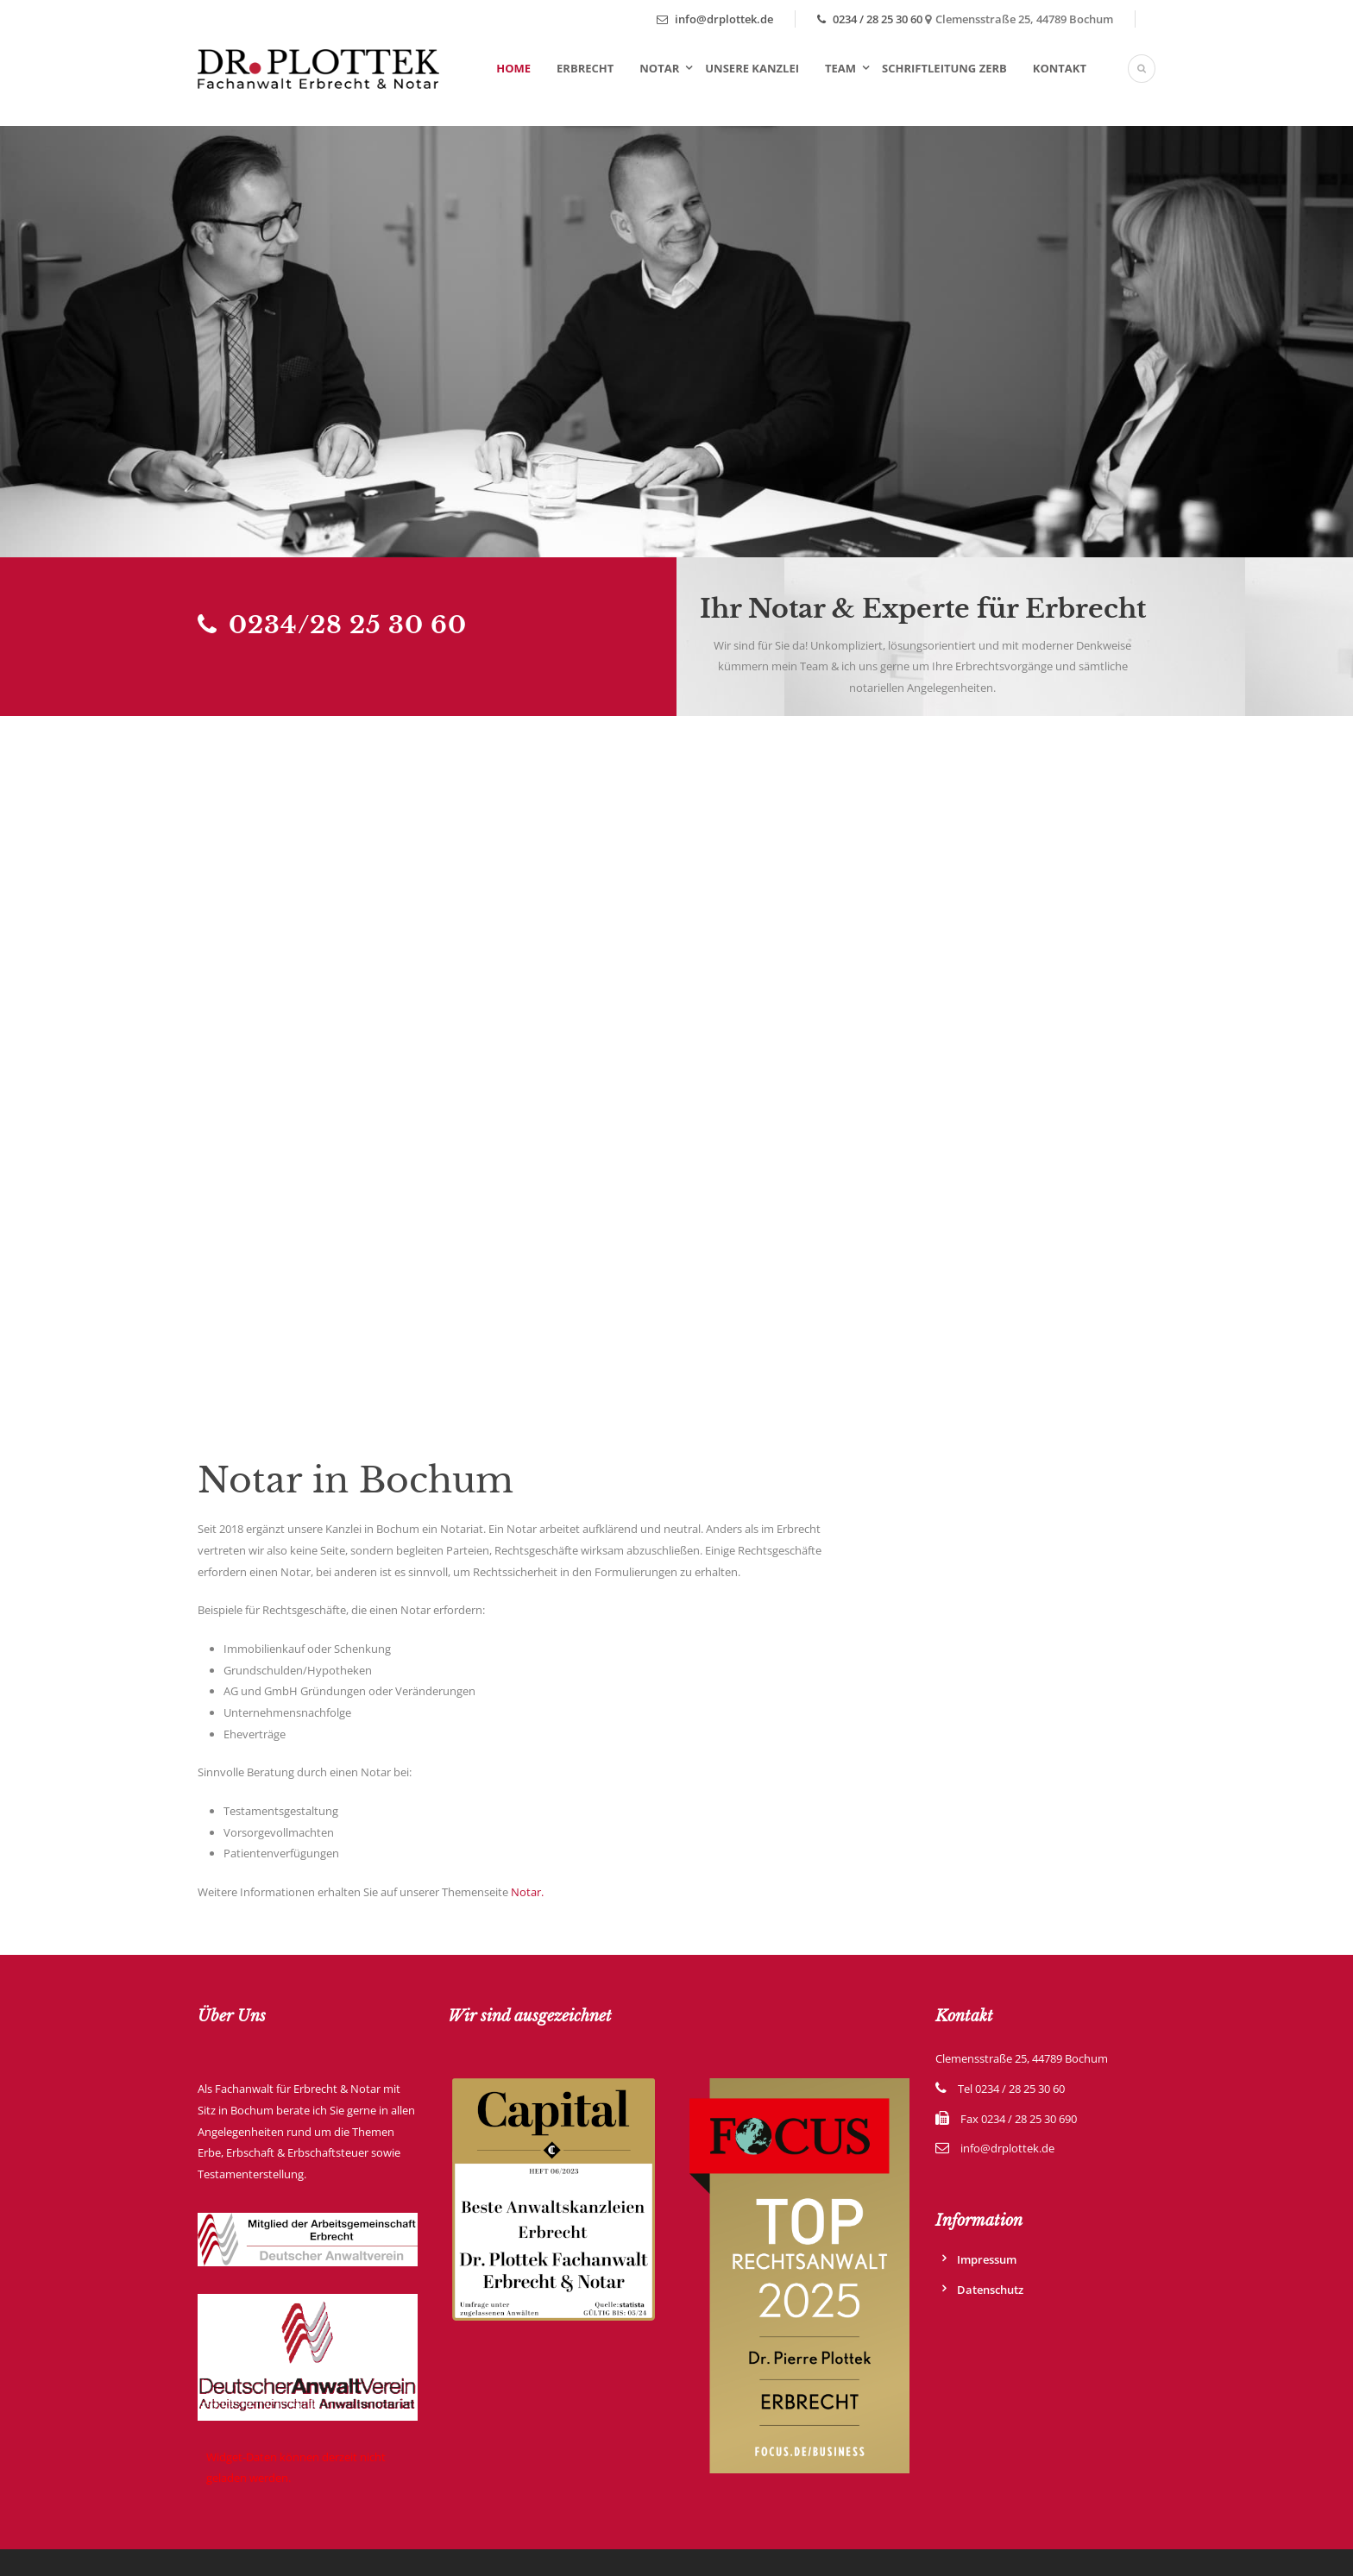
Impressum (986, 2259)
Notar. (527, 1892)
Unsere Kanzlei (752, 68)
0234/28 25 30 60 (332, 625)
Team (840, 68)
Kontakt (1059, 68)
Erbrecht (585, 68)
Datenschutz (990, 2289)
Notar (659, 68)
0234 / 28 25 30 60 (869, 19)
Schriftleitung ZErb (944, 68)
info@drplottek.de (715, 19)
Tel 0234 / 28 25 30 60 (1011, 2088)
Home (513, 68)
